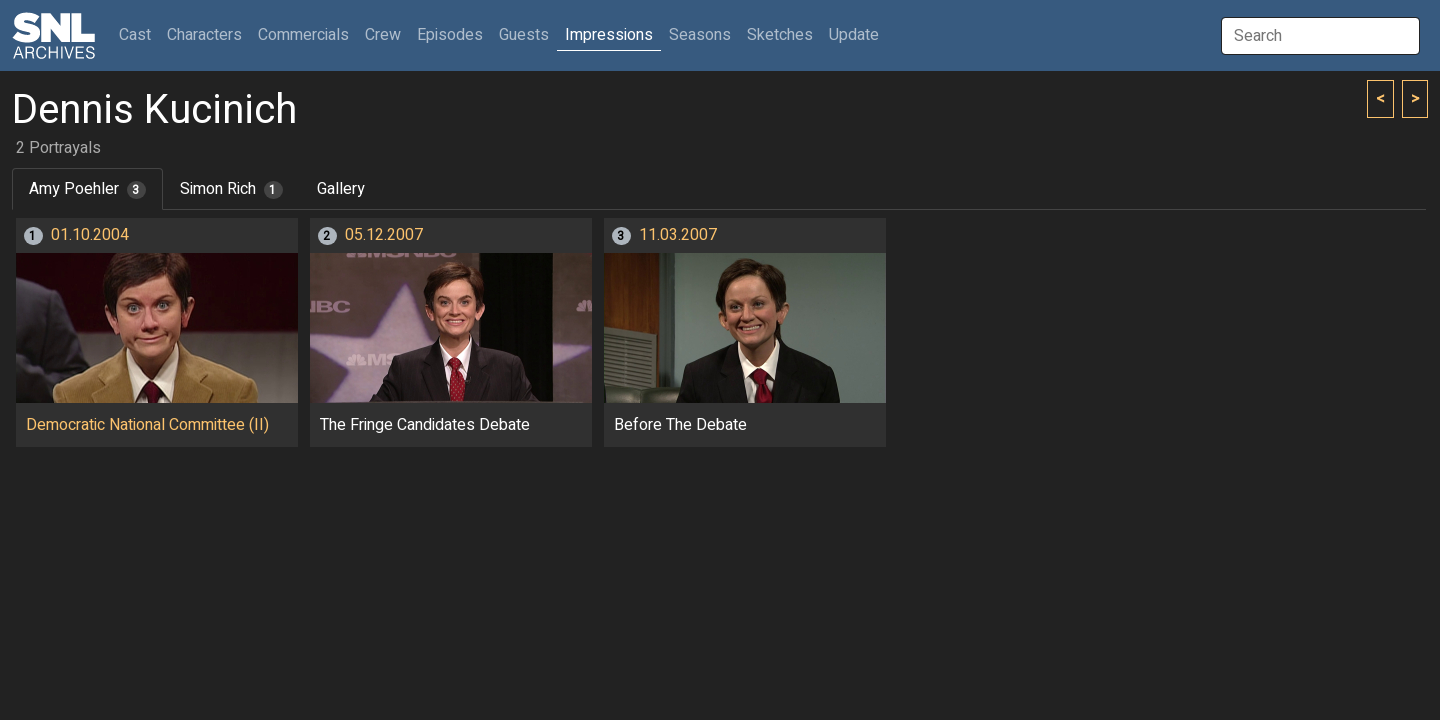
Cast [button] (139, 34)
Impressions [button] (609, 35)
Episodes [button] (450, 35)
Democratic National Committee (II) (147, 425)
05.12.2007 (384, 235)
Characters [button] (204, 35)
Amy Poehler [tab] (87, 189)
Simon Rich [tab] (231, 189)
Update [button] (854, 35)
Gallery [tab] (341, 189)
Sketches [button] (780, 35)
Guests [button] (524, 35)
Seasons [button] (700, 35)
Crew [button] (383, 35)
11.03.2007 (678, 235)
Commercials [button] (303, 35)
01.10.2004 (90, 235)
